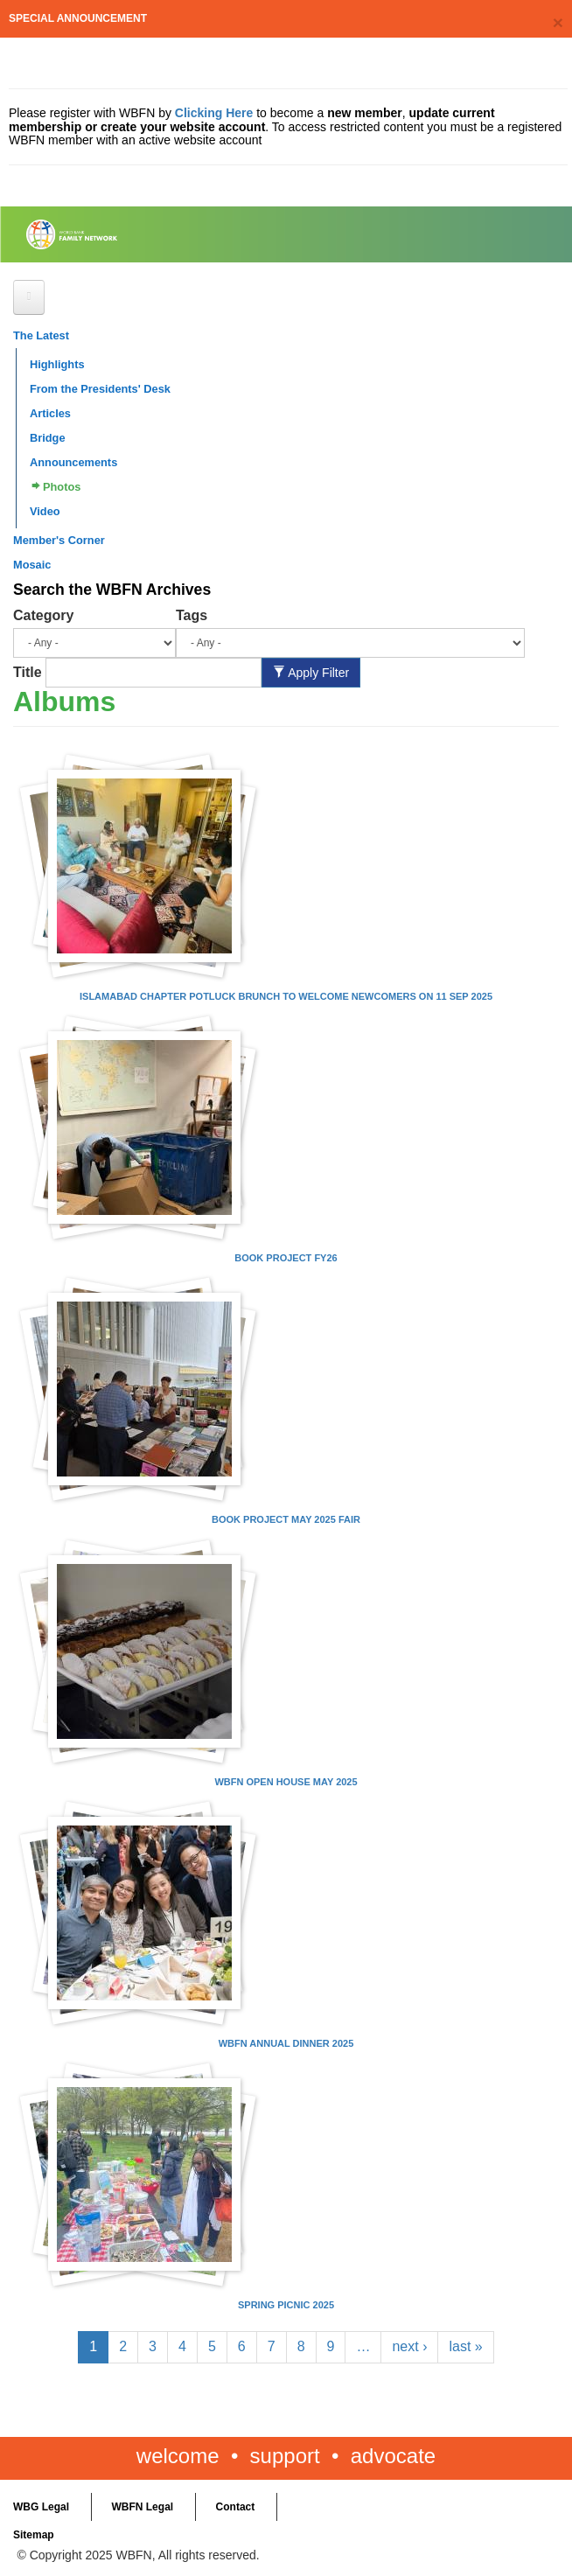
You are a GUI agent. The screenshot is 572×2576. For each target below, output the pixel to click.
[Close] (558, 22)
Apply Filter (311, 673)
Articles (50, 413)
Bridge (48, 437)
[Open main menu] (29, 297)
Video (45, 511)
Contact (235, 2507)
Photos (61, 486)
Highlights (57, 364)
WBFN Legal (142, 2507)
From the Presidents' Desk (100, 388)
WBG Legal (41, 2507)
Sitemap (33, 2535)
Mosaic (32, 564)
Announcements (73, 462)
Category (43, 615)
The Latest (41, 335)
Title (27, 672)
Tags (191, 615)
